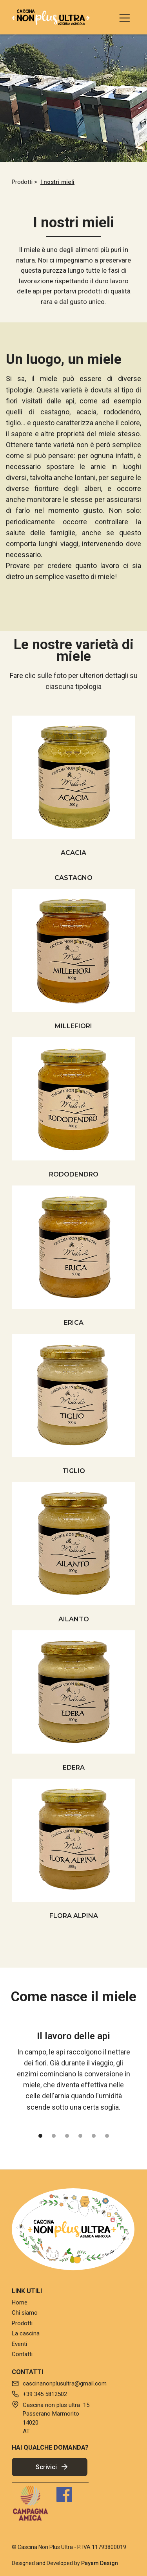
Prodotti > (24, 181)
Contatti (22, 2354)
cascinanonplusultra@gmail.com (65, 2383)
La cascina (26, 2333)
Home (19, 2302)
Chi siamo (25, 2312)
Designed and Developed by (65, 2563)
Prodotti (22, 2323)
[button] (124, 17)
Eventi (19, 2344)
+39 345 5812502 (45, 2394)
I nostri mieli (57, 181)
